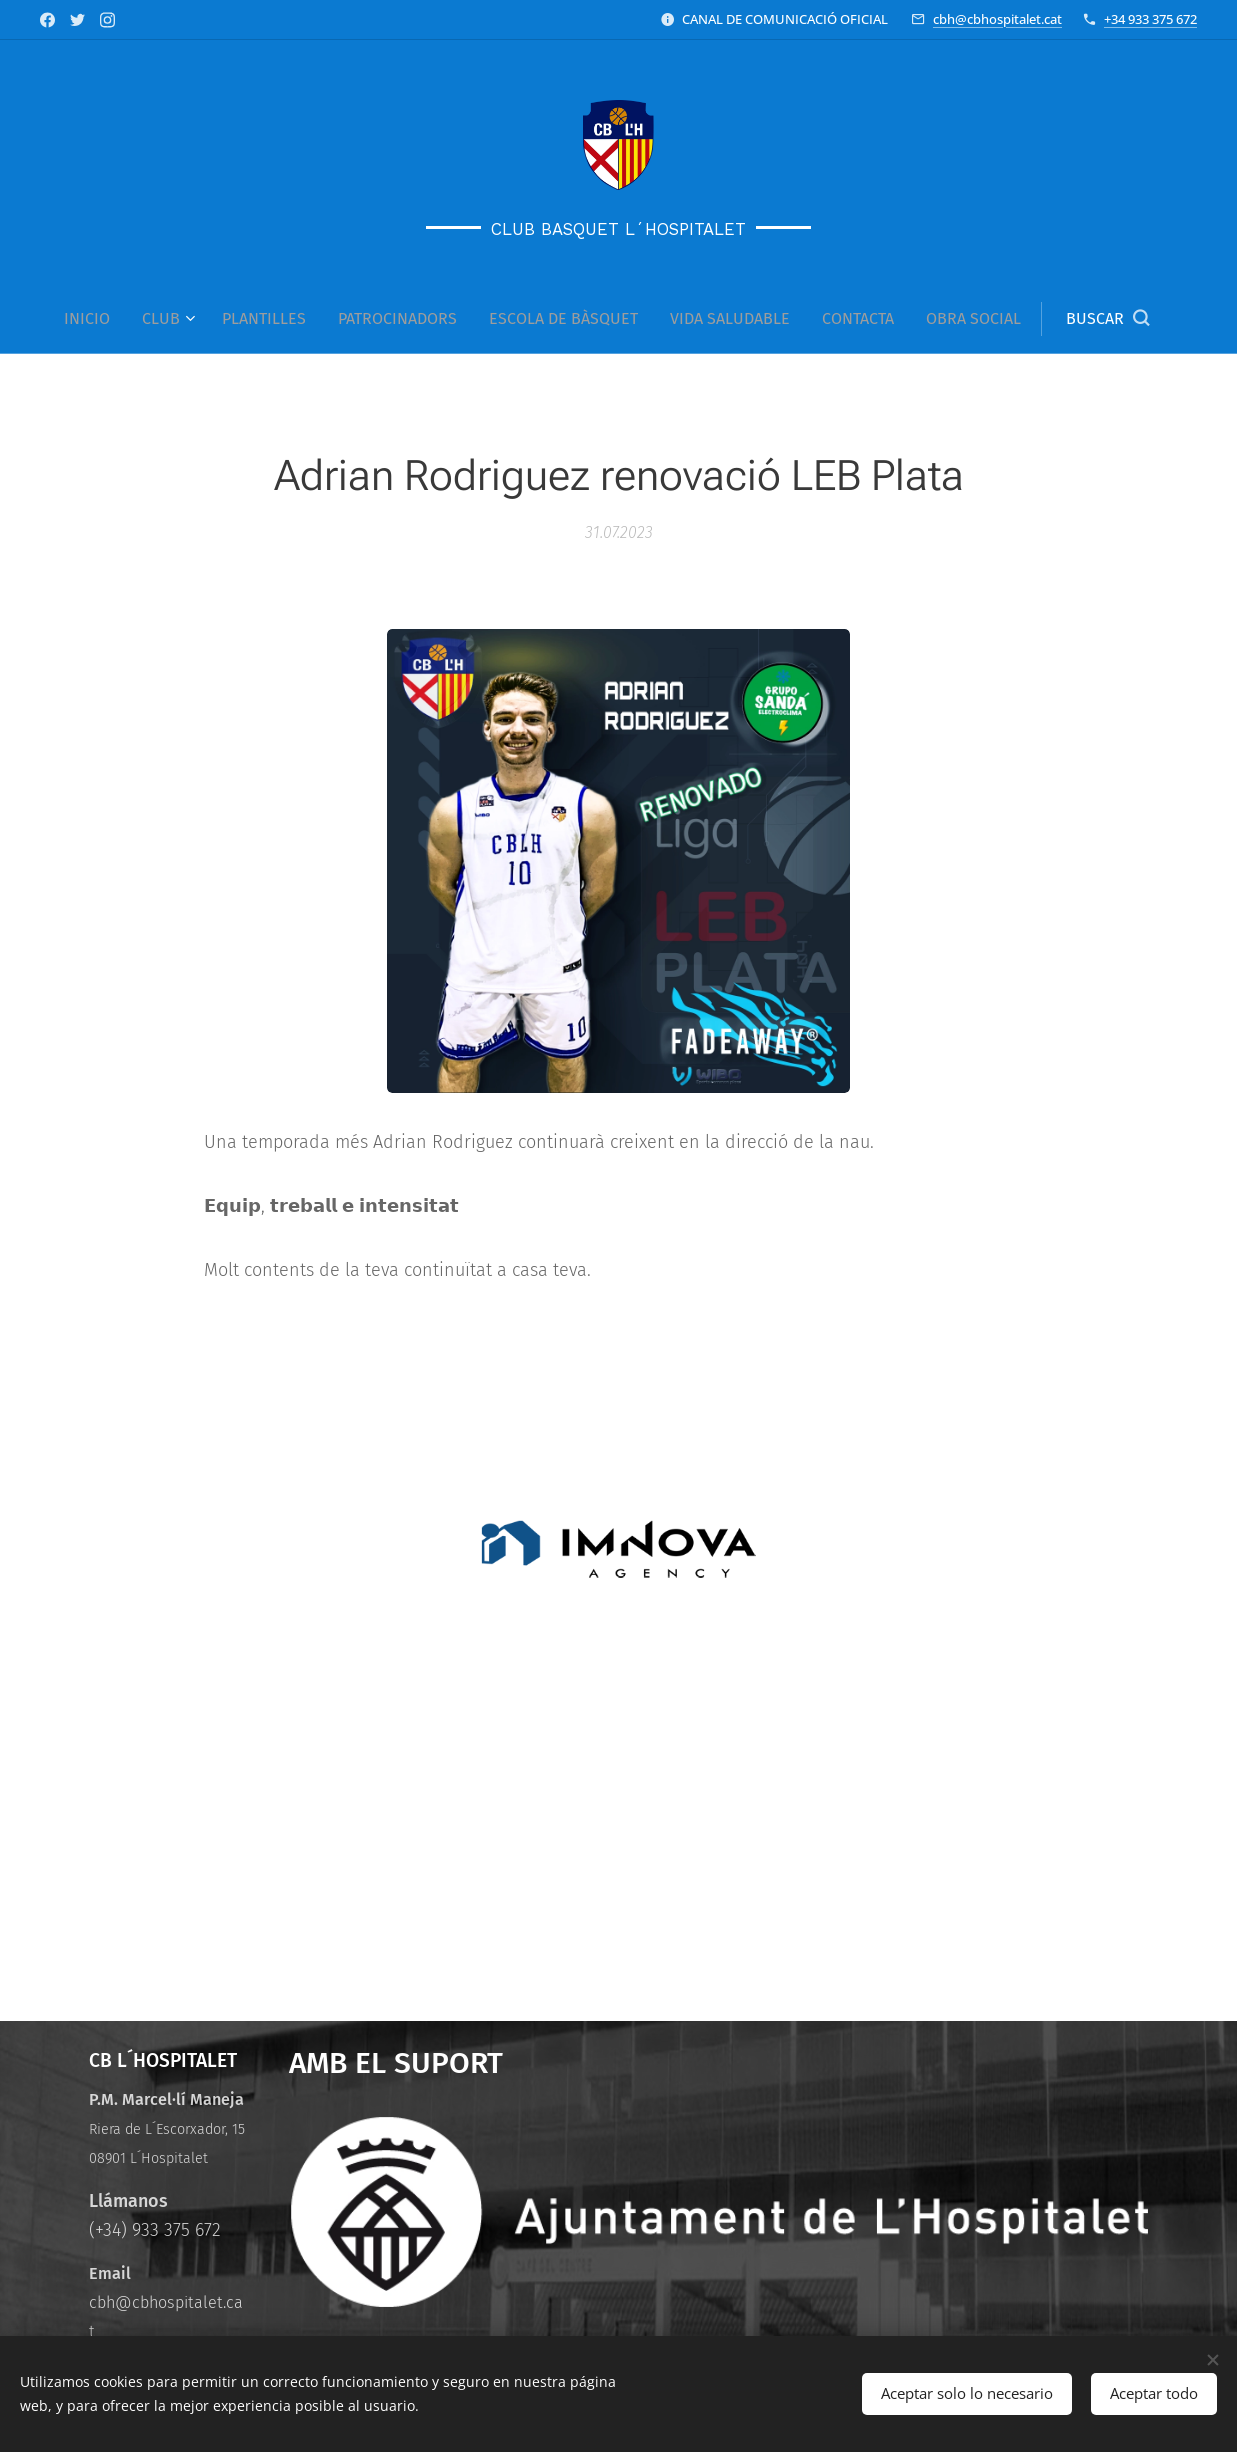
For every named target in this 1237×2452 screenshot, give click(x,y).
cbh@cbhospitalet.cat (997, 19)
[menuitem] (95, 319)
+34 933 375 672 (1150, 19)
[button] (1107, 319)
